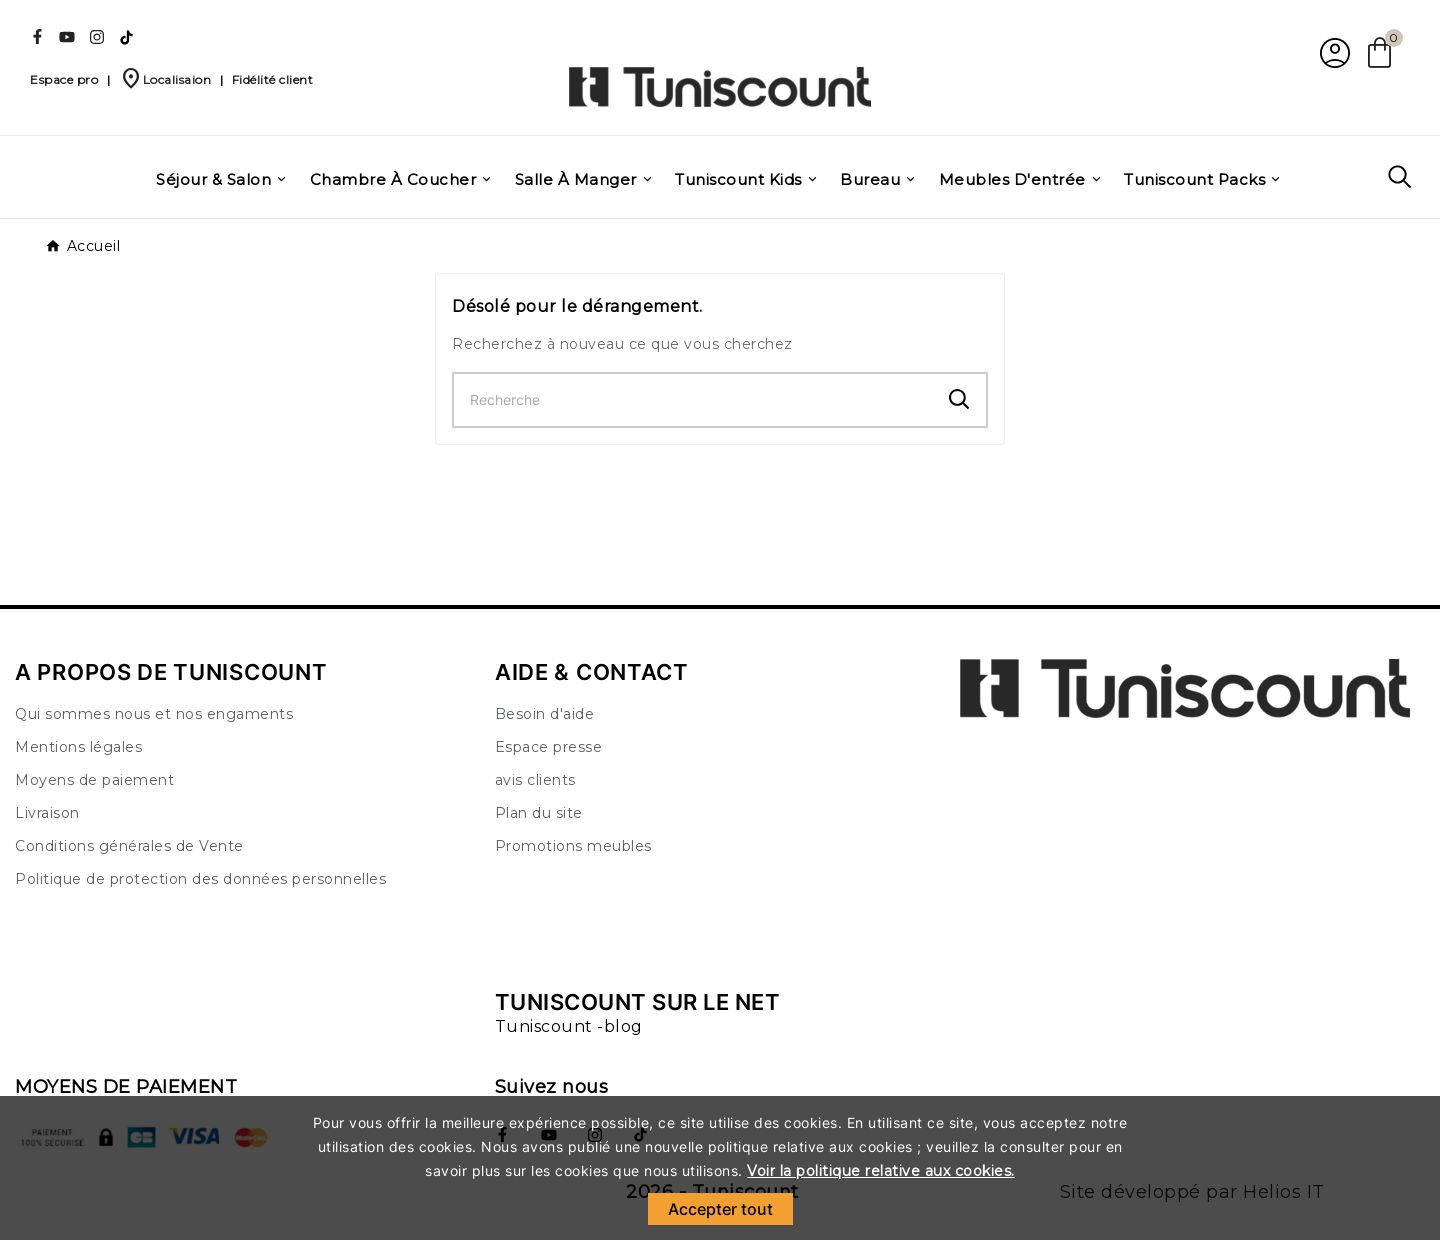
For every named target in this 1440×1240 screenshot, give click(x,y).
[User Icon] (1332, 52)
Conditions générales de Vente (129, 846)
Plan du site (539, 813)
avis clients (535, 780)
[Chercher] (693, 400)
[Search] (959, 399)
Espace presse (549, 747)
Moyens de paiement (94, 780)
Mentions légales (78, 747)
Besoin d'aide (545, 714)
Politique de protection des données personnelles (200, 879)
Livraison (47, 813)
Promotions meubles (573, 846)
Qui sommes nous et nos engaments (154, 714)
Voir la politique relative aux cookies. (881, 1171)
